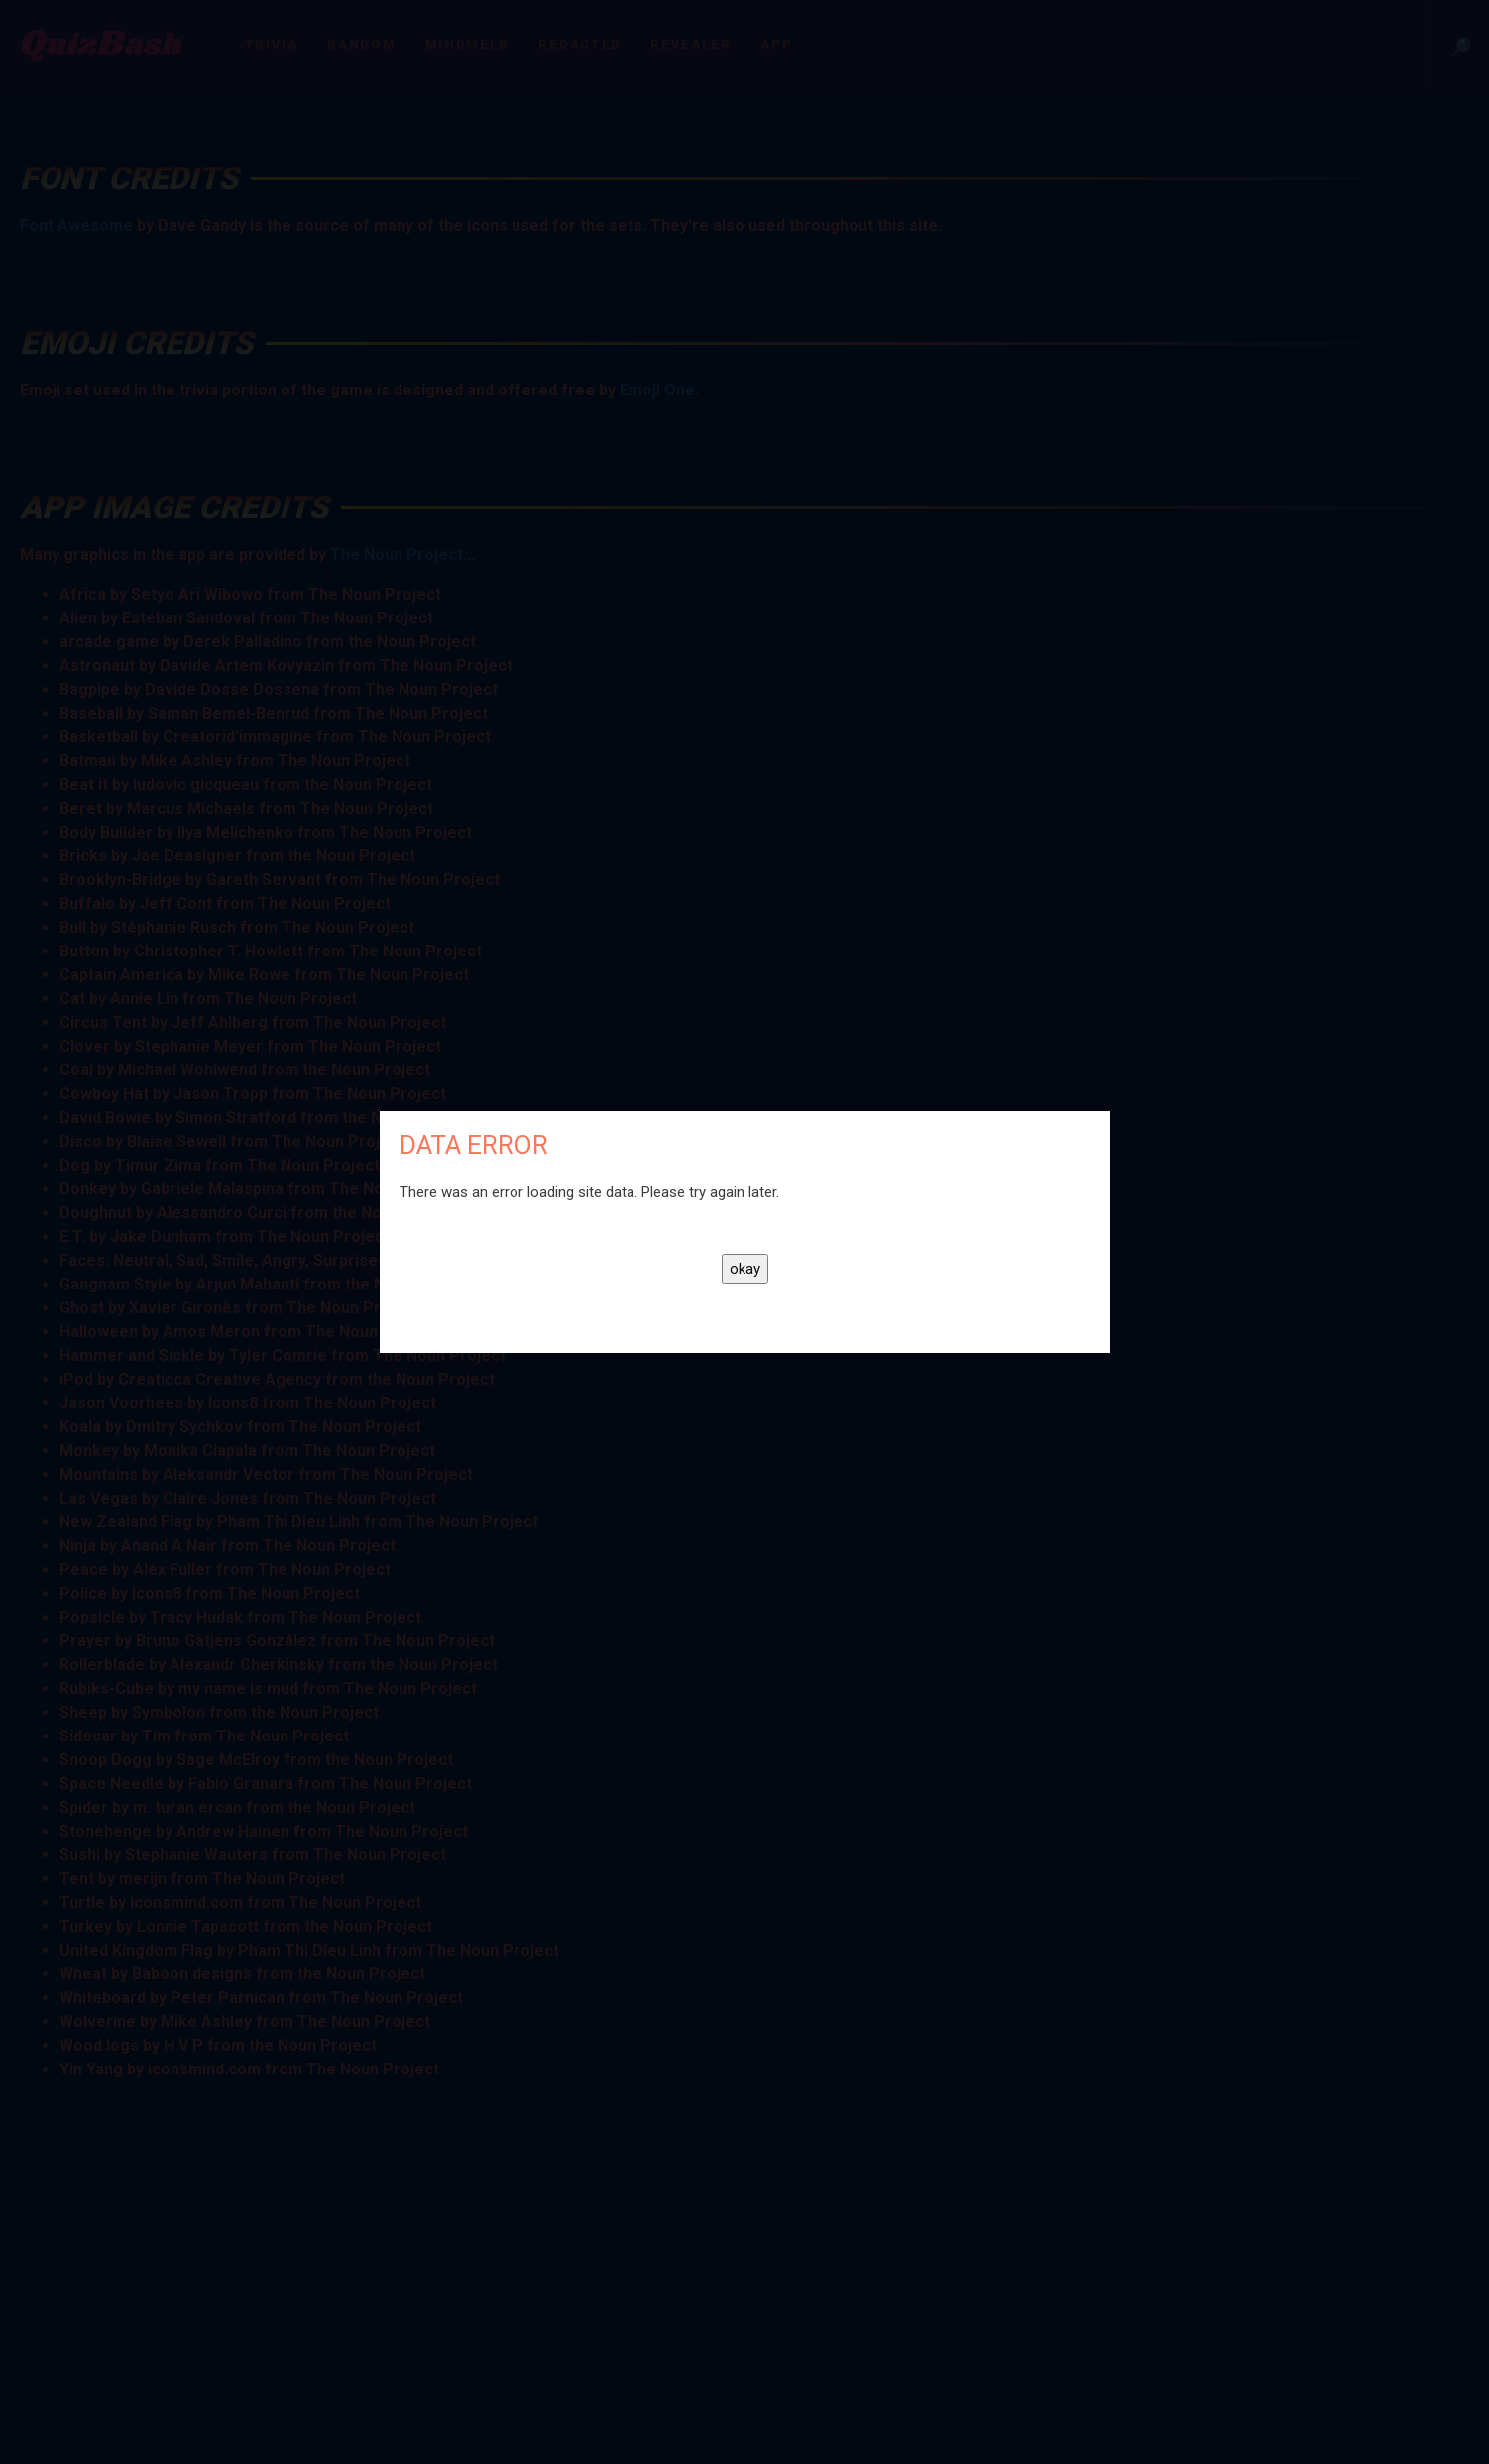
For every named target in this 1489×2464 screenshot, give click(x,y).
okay (745, 1269)
